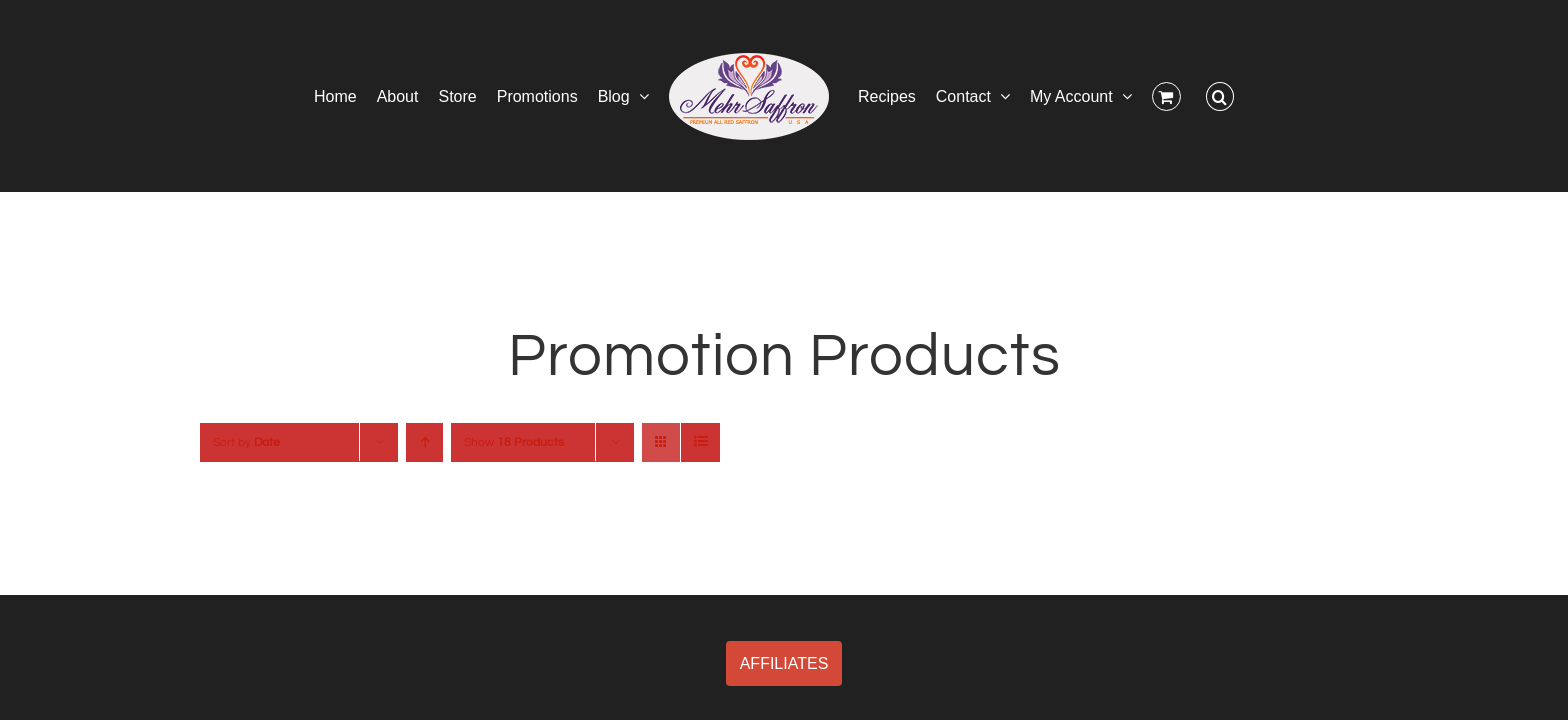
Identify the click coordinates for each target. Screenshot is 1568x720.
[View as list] (700, 442)
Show (514, 442)
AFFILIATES (784, 663)
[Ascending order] (424, 442)
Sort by (246, 442)
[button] (1285, 96)
